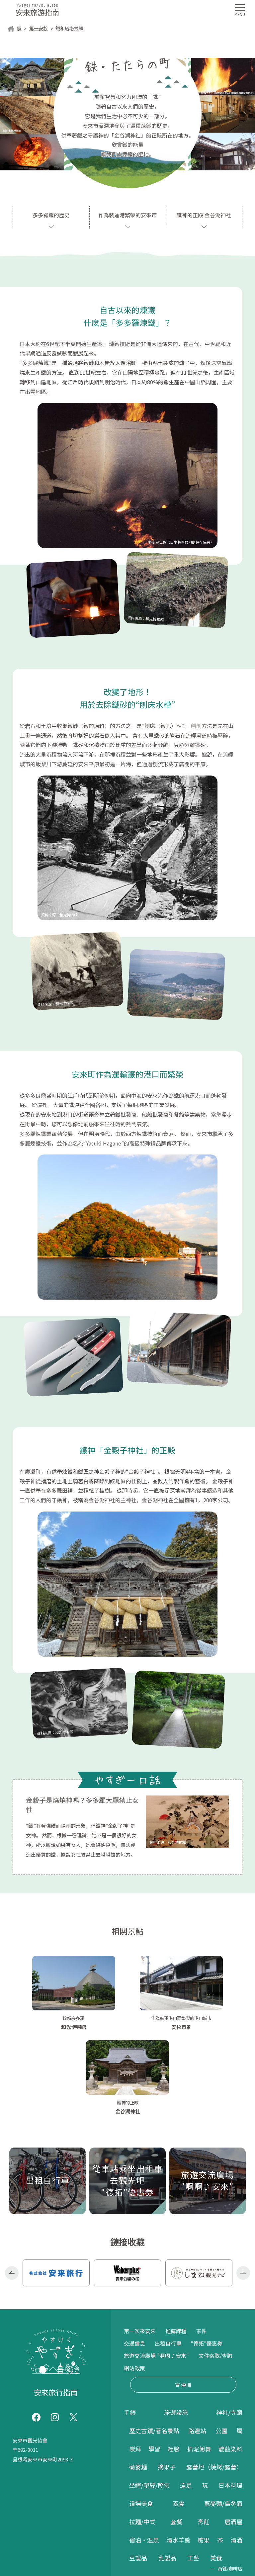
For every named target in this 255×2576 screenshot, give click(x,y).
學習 (154, 2363)
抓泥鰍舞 (199, 2363)
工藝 (193, 2472)
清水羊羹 (178, 2454)
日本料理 (230, 2399)
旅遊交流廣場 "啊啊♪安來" (156, 2270)
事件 (201, 2245)
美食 (216, 2472)
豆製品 (138, 2472)
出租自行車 (168, 2257)
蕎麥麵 (138, 2381)
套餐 (176, 2436)
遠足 (186, 2399)
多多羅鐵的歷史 (51, 215)
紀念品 (143, 2512)
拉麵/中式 (142, 2436)
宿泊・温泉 (144, 2454)
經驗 (174, 2363)
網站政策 (134, 2282)
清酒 (236, 2454)
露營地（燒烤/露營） (214, 2381)
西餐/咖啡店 (229, 2483)
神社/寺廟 (229, 2327)
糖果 (204, 2454)
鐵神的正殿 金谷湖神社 (204, 215)
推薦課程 (176, 2245)
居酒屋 (233, 2436)
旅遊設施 (176, 2327)
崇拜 (135, 2363)
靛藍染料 (230, 2363)
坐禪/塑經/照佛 (149, 2399)
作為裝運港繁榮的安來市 (127, 215)
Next (243, 2187)
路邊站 (197, 2345)
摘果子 (167, 2381)
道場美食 (141, 2418)
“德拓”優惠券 (206, 2257)
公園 (221, 2345)
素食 (179, 2418)
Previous (12, 2187)
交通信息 (134, 2257)
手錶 (130, 2327)
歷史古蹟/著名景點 (154, 2345)
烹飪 (204, 2436)
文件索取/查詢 (215, 2270)
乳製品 (167, 2472)
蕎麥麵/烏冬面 (223, 2418)
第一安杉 (38, 28)
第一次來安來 (140, 2245)
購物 (135, 2501)
